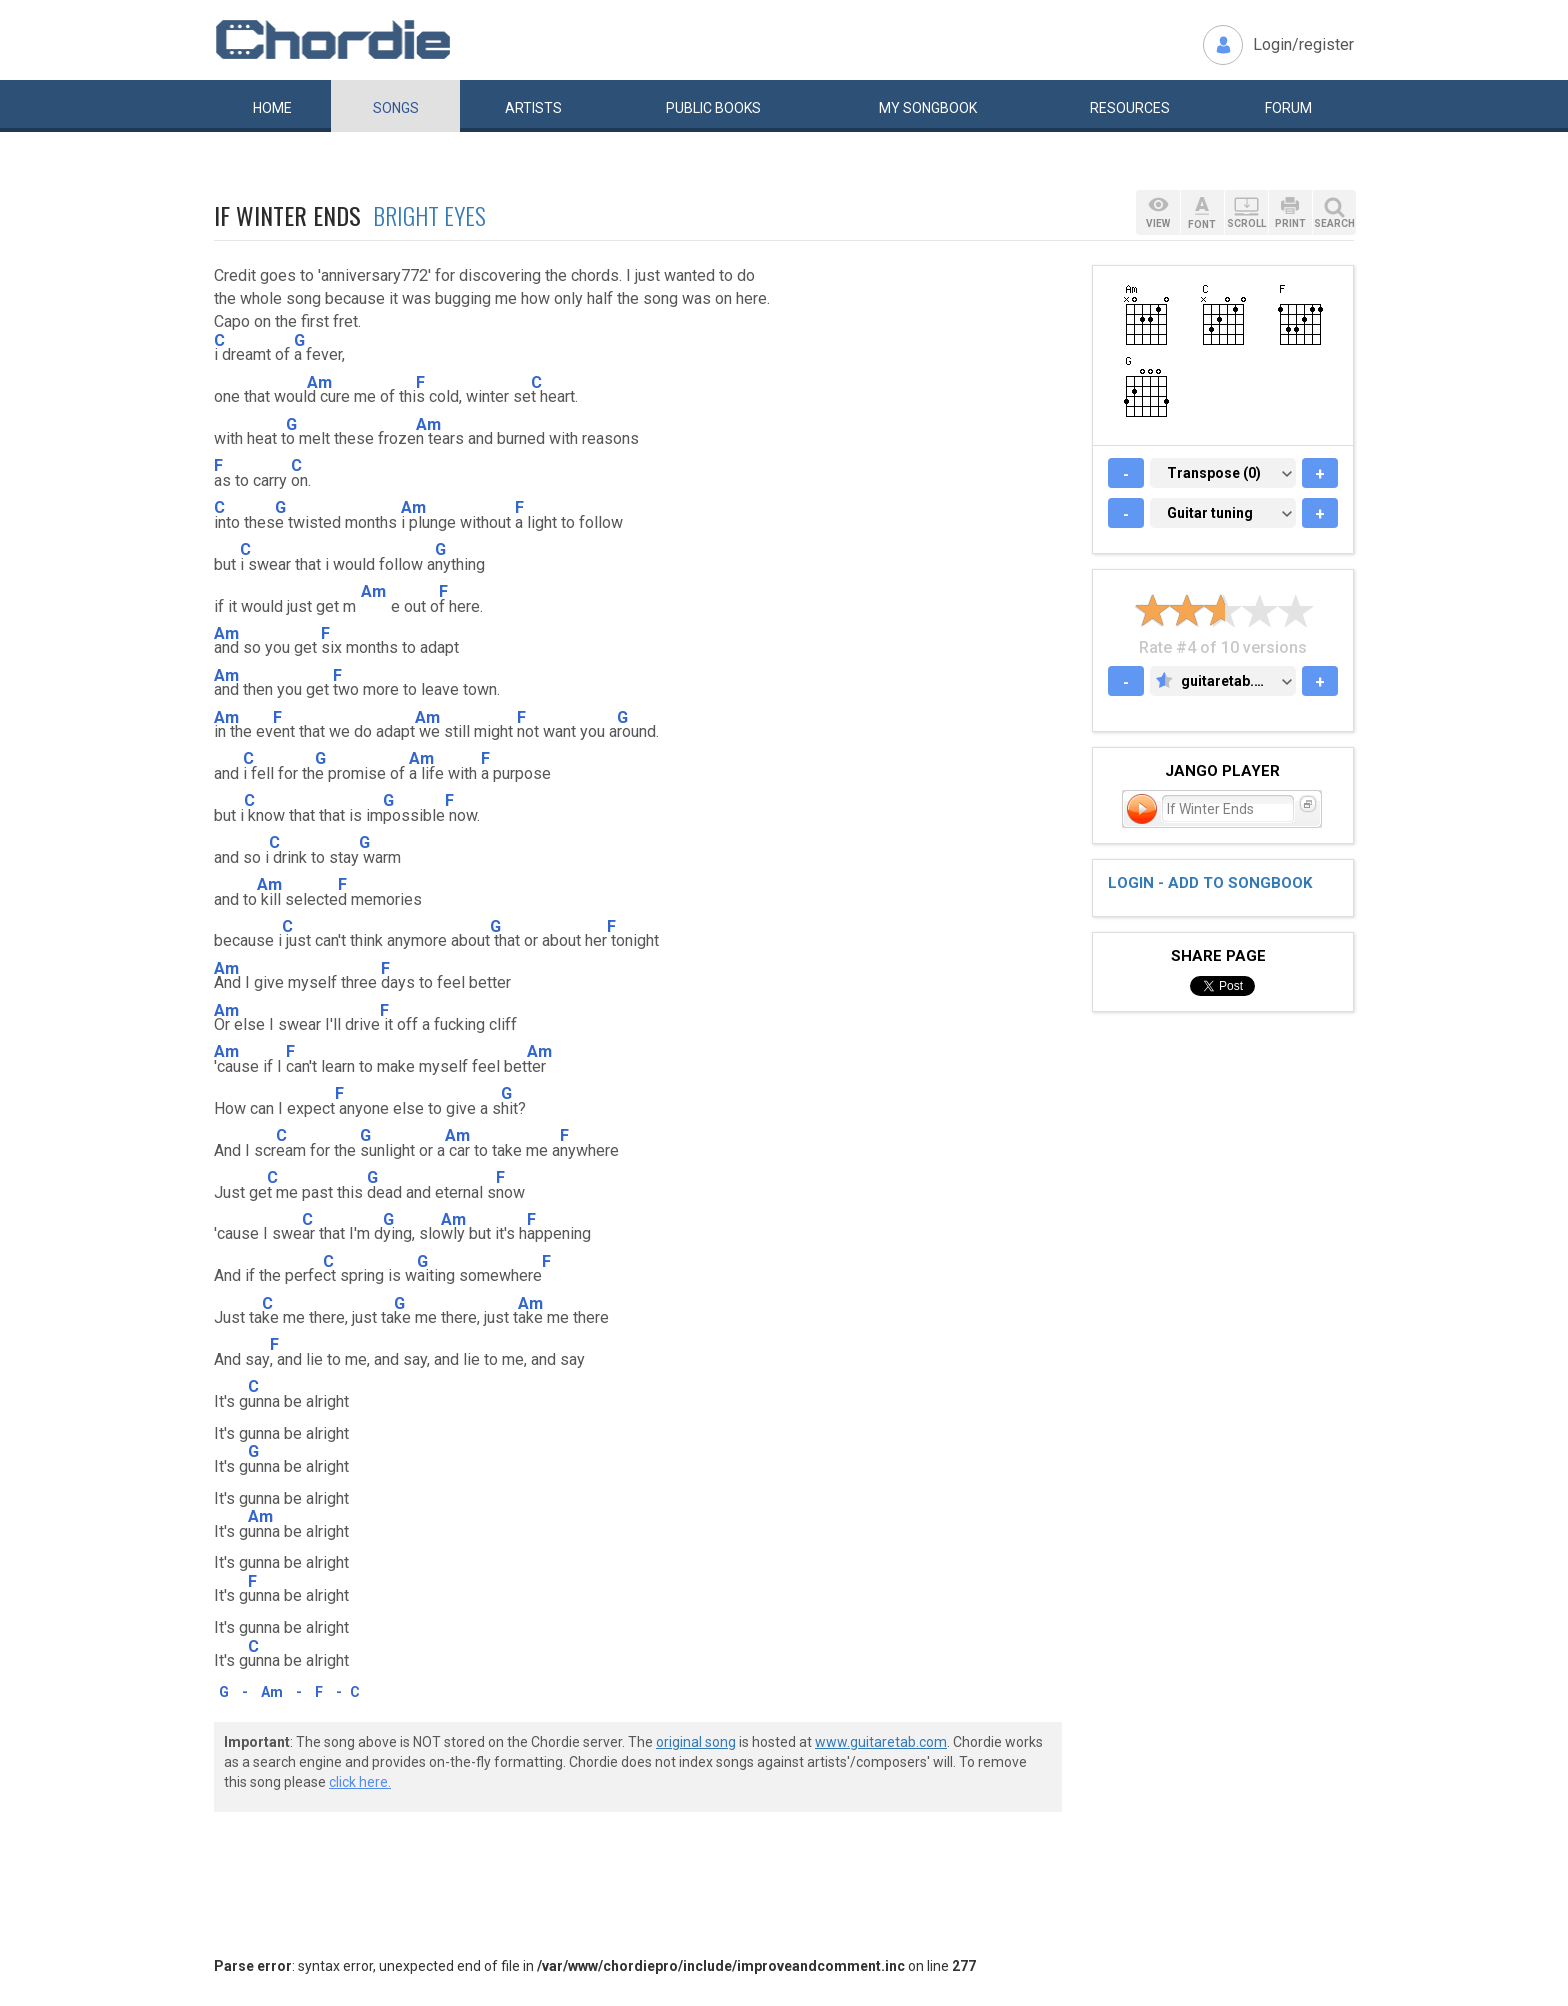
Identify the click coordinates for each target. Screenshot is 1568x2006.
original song (696, 1742)
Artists (533, 108)
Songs (396, 108)
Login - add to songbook (1210, 883)
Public (713, 108)
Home (272, 108)
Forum (1288, 108)
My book (928, 108)
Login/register (1303, 44)
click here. (360, 1782)
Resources (1130, 108)
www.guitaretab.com (881, 1742)
